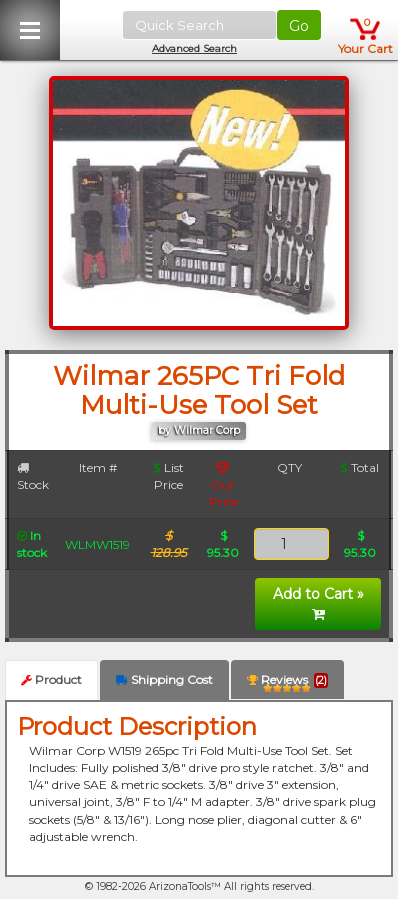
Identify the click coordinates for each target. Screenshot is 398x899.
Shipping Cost (164, 679)
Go (299, 26)
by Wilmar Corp (199, 430)
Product (51, 679)
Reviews (287, 683)
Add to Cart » (318, 603)
